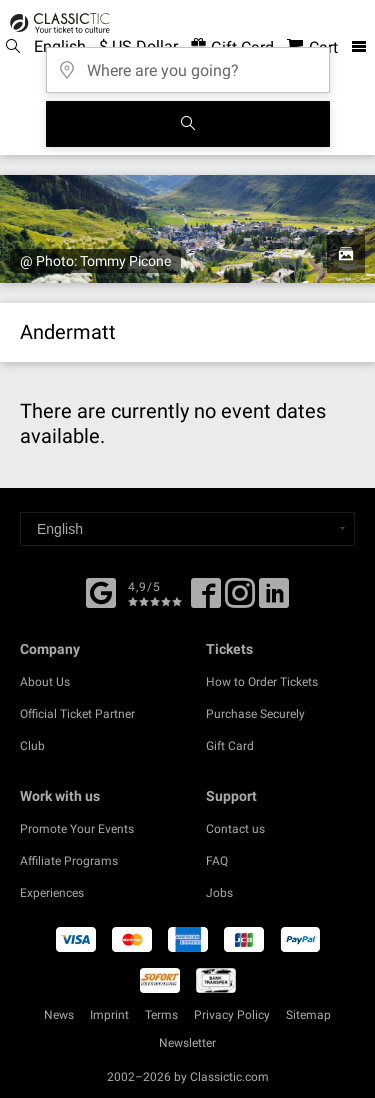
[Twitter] (240, 600)
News (59, 1015)
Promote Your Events (77, 829)
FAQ (217, 861)
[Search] (188, 124)
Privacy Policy (232, 1015)
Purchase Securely (255, 714)
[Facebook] (101, 591)
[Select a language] (187, 529)
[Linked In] (274, 600)
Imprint (109, 1015)
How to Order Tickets (262, 682)
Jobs (219, 893)
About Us (45, 682)
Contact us (235, 829)
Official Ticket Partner (77, 714)
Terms (161, 1015)
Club (32, 746)
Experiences (52, 893)
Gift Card (230, 746)
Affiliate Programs (69, 861)
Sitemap (308, 1015)
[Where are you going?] (188, 63)
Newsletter (187, 1043)
